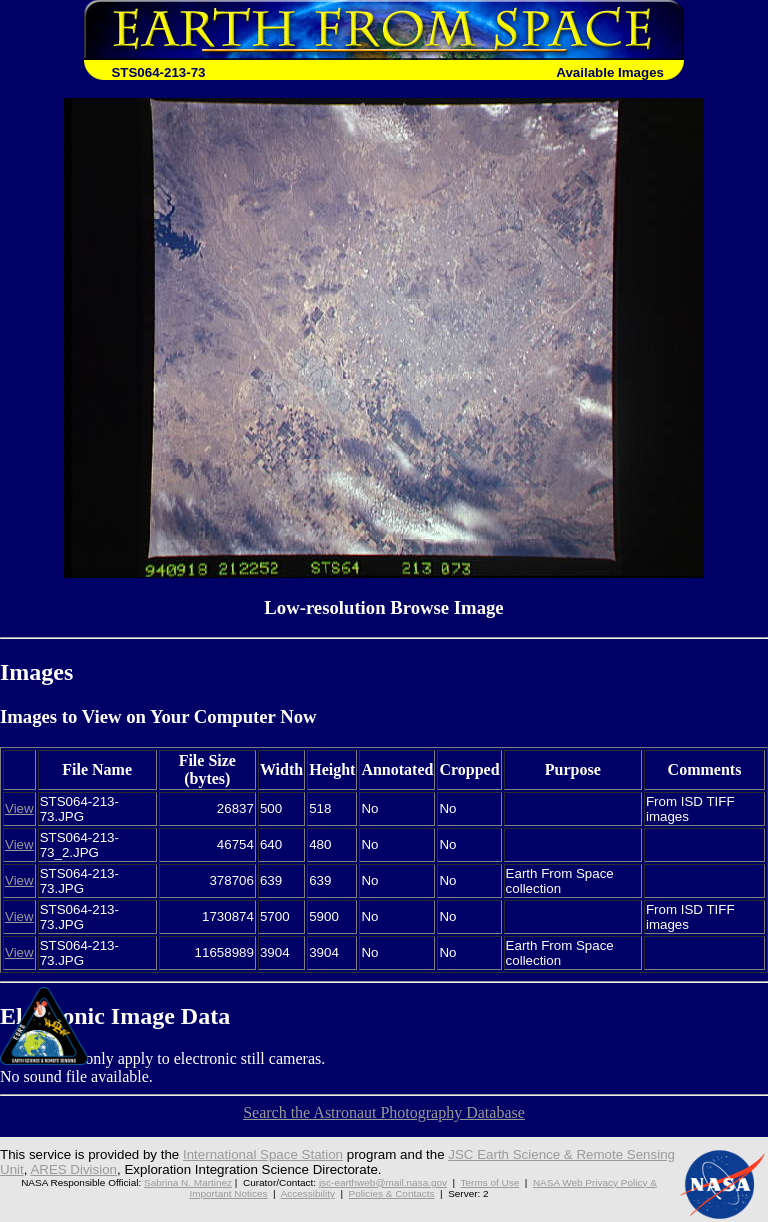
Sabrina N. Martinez (188, 1182)
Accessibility (308, 1193)
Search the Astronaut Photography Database (384, 1112)
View (19, 808)
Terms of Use (490, 1182)
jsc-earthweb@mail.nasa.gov (383, 1182)
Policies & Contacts (392, 1193)
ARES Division (73, 1169)
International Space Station (263, 1154)
